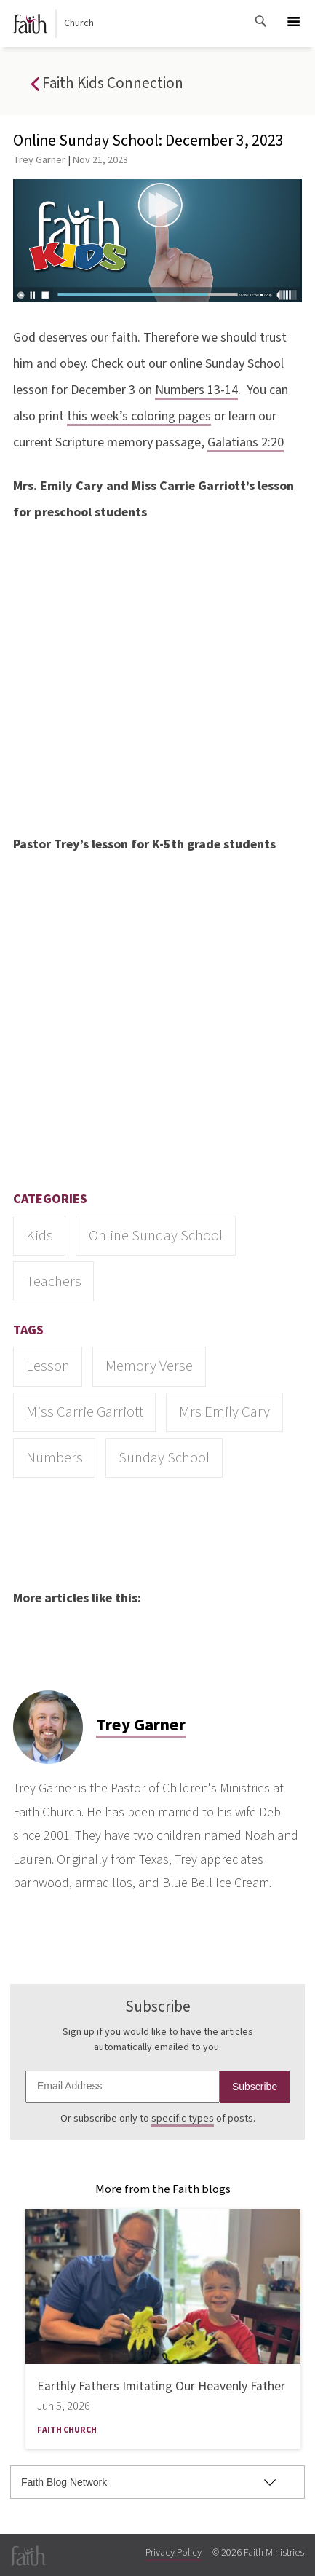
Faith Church (67, 2430)
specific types (182, 2118)
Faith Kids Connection (107, 84)
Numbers (54, 1457)
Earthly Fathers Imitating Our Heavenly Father (161, 2386)
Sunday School (164, 1457)
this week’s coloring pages (139, 416)
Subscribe (254, 2086)
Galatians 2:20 (245, 442)
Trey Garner (39, 160)
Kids (39, 1235)
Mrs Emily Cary (224, 1411)
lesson (48, 1365)
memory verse (149, 1365)
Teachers (53, 1281)
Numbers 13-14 (196, 390)
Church (54, 24)
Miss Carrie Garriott (84, 1411)
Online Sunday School (156, 1235)
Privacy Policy (173, 2552)
